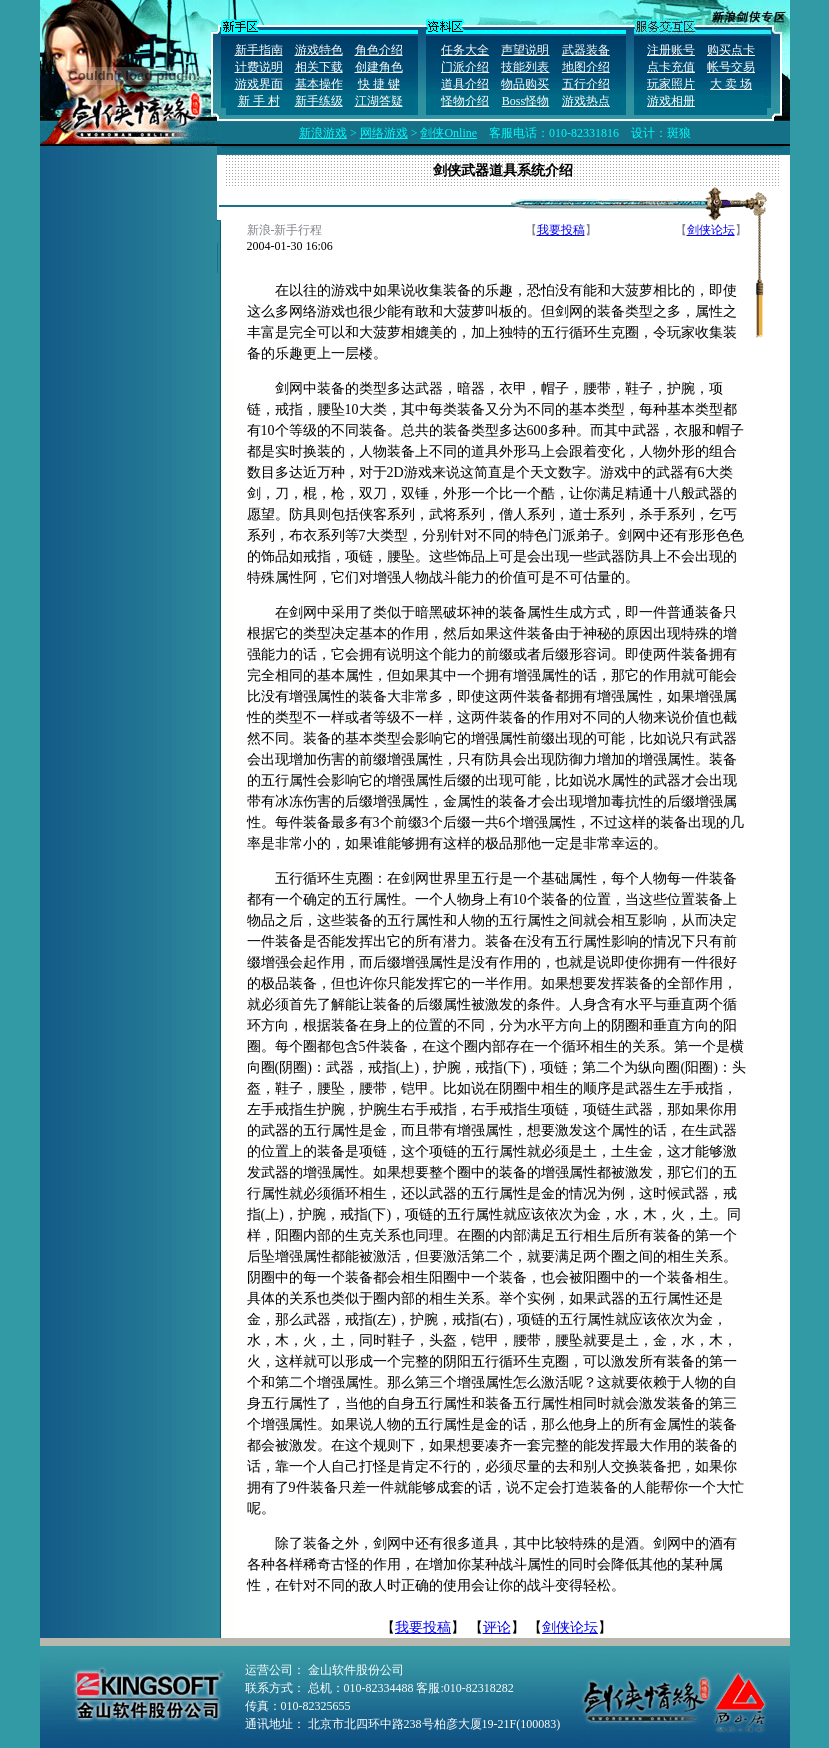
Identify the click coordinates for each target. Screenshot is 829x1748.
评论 (497, 1627)
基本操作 (319, 84)
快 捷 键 (379, 84)
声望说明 (525, 50)
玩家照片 (671, 84)
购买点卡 (731, 50)
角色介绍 (379, 50)
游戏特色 (319, 50)
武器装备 (586, 50)
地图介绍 (586, 67)
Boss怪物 (525, 101)
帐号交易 (731, 67)
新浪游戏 (323, 133)
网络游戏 (384, 133)
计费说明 (259, 67)
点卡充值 (671, 67)
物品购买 (525, 84)
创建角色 (379, 67)
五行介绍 (586, 84)
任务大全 (465, 50)
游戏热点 (586, 101)
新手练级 (319, 101)
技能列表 (525, 67)
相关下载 (319, 67)
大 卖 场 (731, 84)
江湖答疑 (379, 101)
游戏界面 (259, 84)
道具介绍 (465, 84)
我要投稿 (561, 230)
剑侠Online (448, 133)
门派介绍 (465, 67)
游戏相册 (671, 101)
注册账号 (671, 50)
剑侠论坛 (711, 230)
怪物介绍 (465, 101)
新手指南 (259, 50)
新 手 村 (259, 101)
